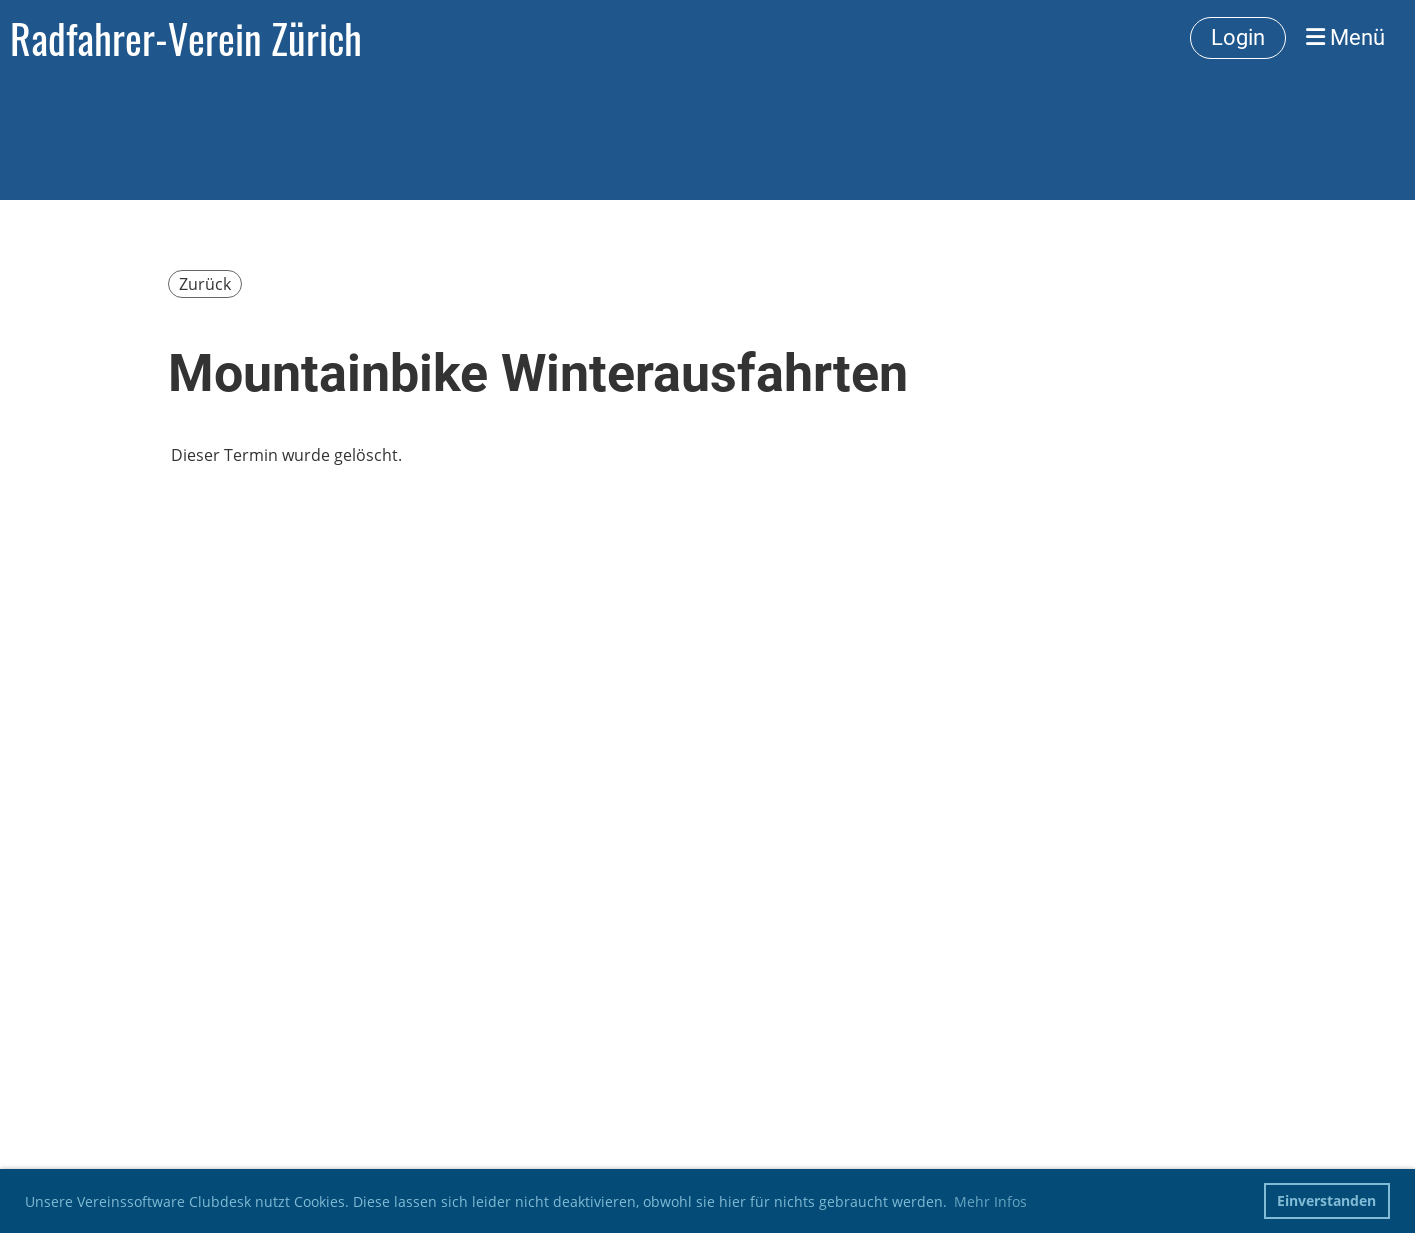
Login (1238, 37)
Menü (1345, 37)
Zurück (205, 284)
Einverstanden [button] (1326, 1200)
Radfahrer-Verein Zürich (186, 38)
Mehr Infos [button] (990, 1201)
